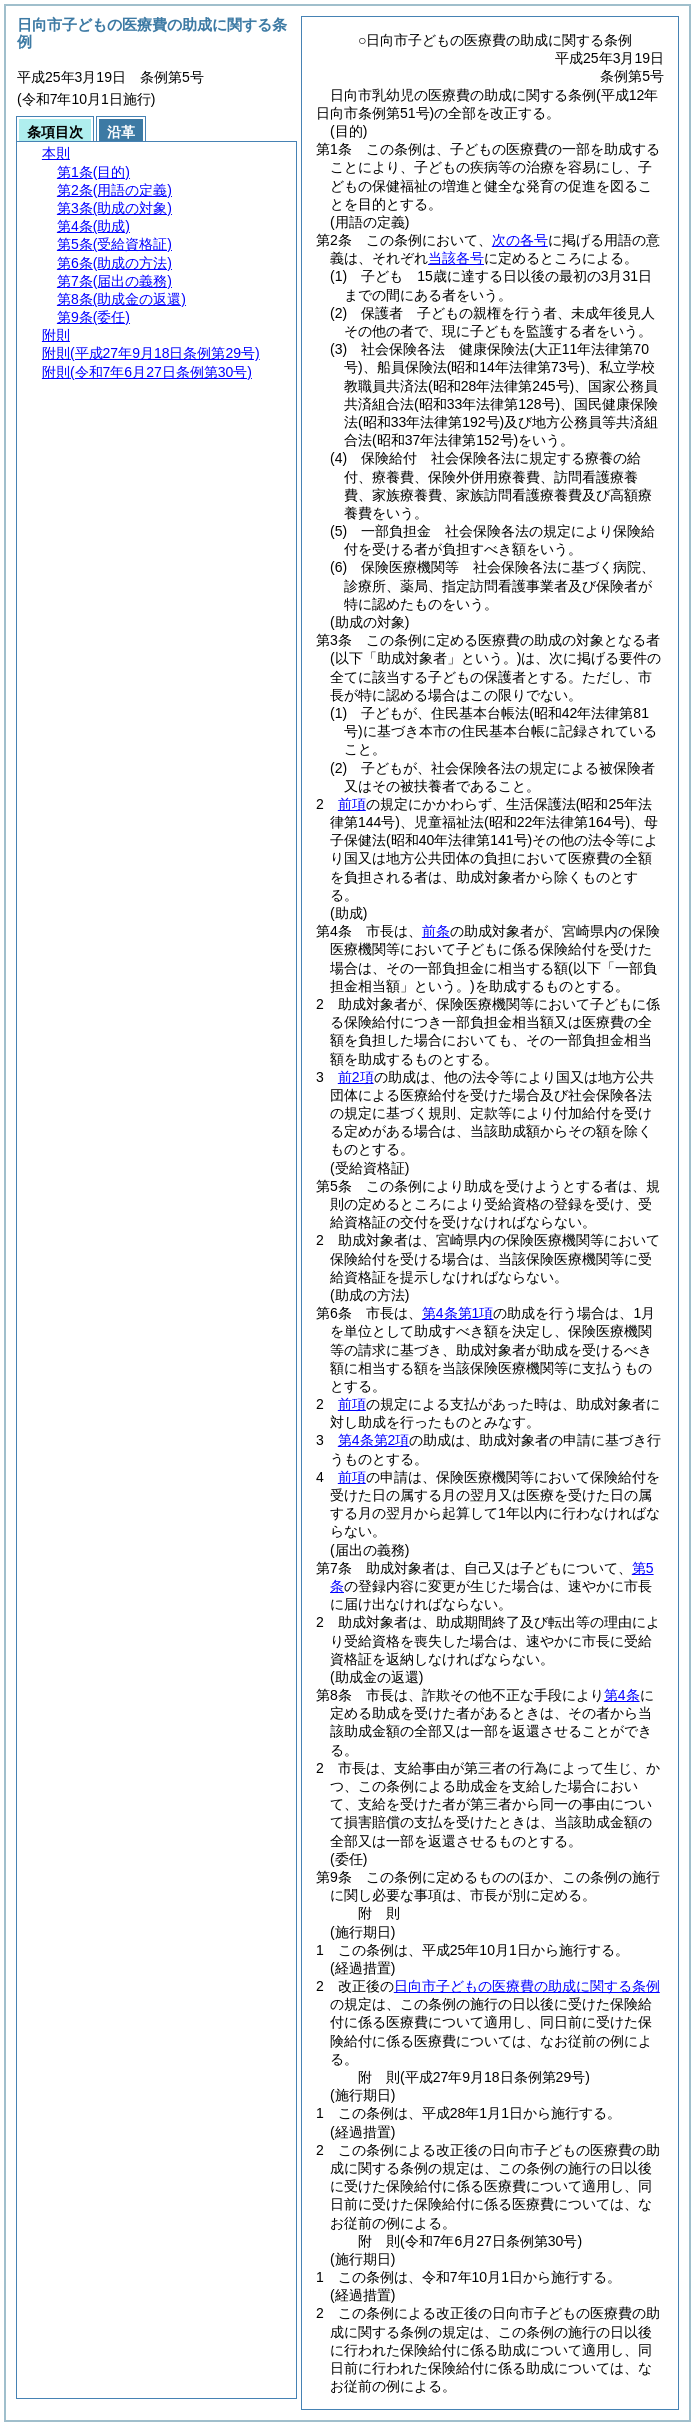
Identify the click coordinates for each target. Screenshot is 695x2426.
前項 (352, 804)
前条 (436, 931)
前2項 (356, 1077)
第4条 (622, 1695)
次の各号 (520, 240)
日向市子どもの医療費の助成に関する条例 (527, 1986)
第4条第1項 (458, 1313)
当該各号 (456, 258)
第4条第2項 (374, 1440)
